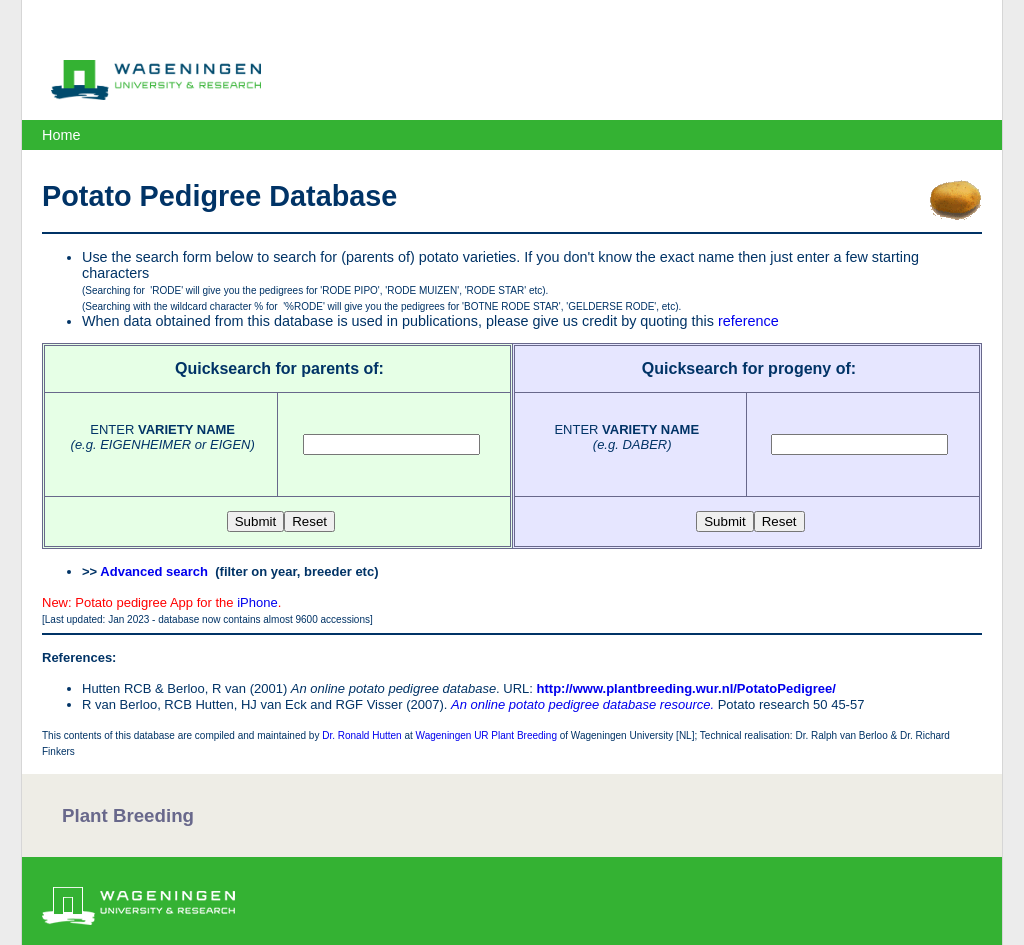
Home (61, 135)
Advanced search (154, 571)
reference (748, 321)
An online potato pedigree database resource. (582, 704)
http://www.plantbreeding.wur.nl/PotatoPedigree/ (686, 688)
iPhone (257, 602)
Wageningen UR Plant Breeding (486, 735)
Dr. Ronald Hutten (362, 735)
